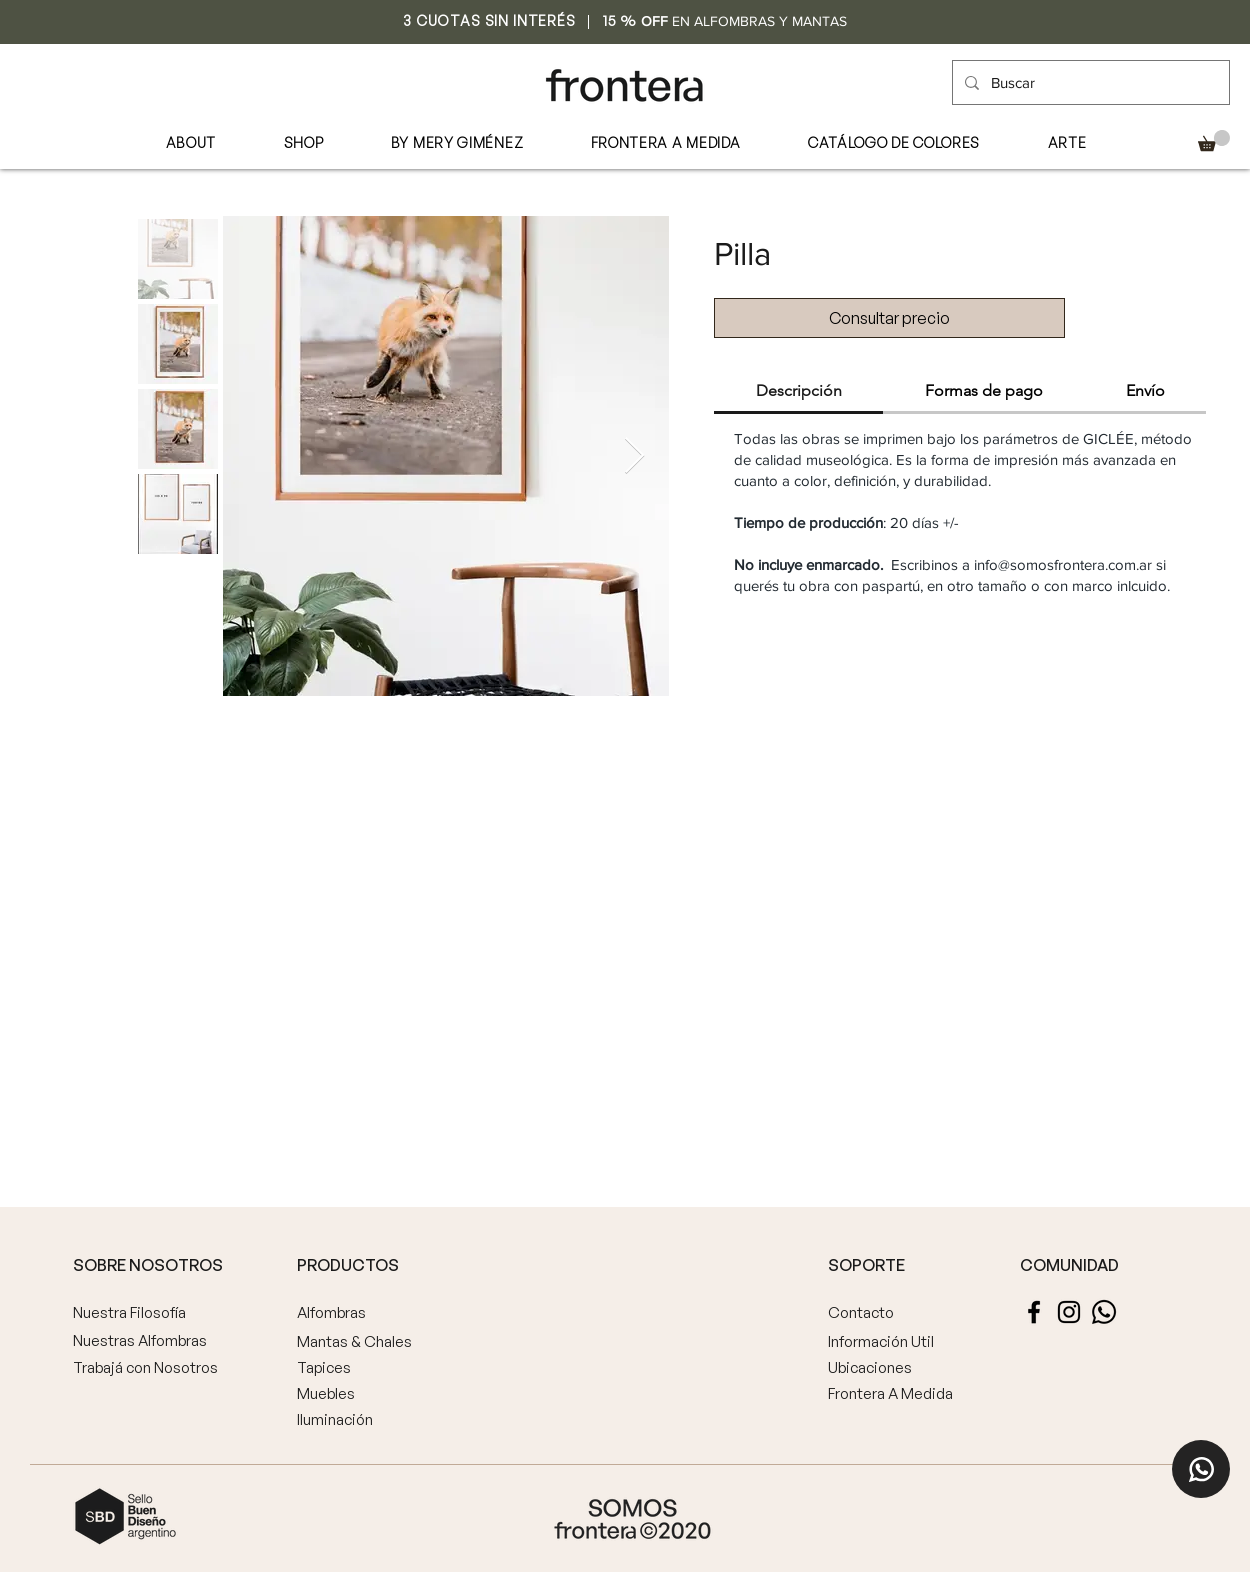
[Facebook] (1034, 1312)
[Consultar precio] (889, 318)
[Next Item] (634, 456)
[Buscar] (1089, 82)
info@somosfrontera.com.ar (1063, 564)
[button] (1214, 140)
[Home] (1201, 1469)
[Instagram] (1069, 1312)
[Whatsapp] (1104, 1312)
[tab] (798, 392)
